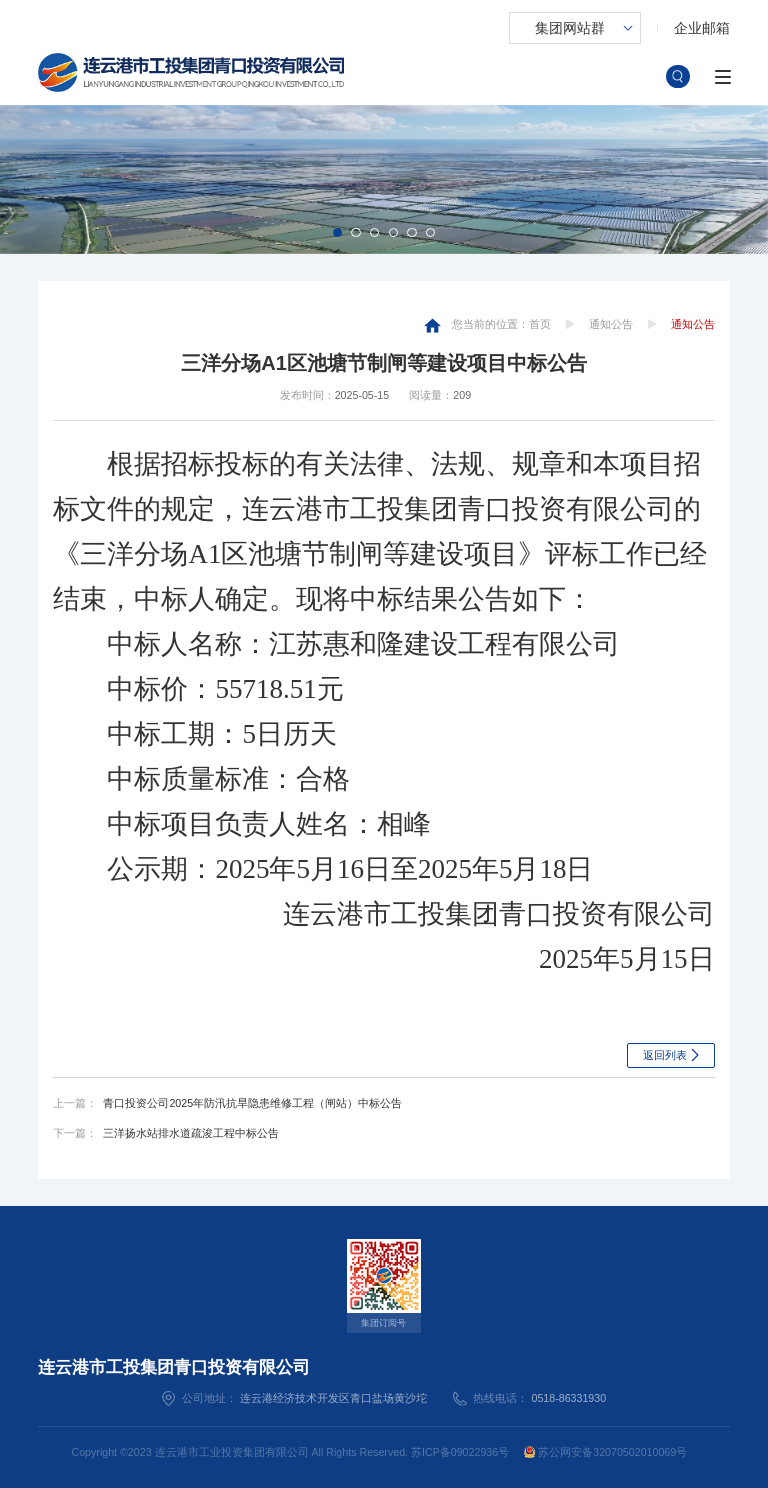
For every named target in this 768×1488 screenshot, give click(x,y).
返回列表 (665, 1055)
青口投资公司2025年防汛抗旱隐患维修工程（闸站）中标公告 (252, 1103)
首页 (540, 324)
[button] (337, 232)
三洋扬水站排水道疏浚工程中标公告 (191, 1133)
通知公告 (611, 324)
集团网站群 (570, 28)
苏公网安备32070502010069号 (605, 1452)
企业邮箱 (702, 28)
